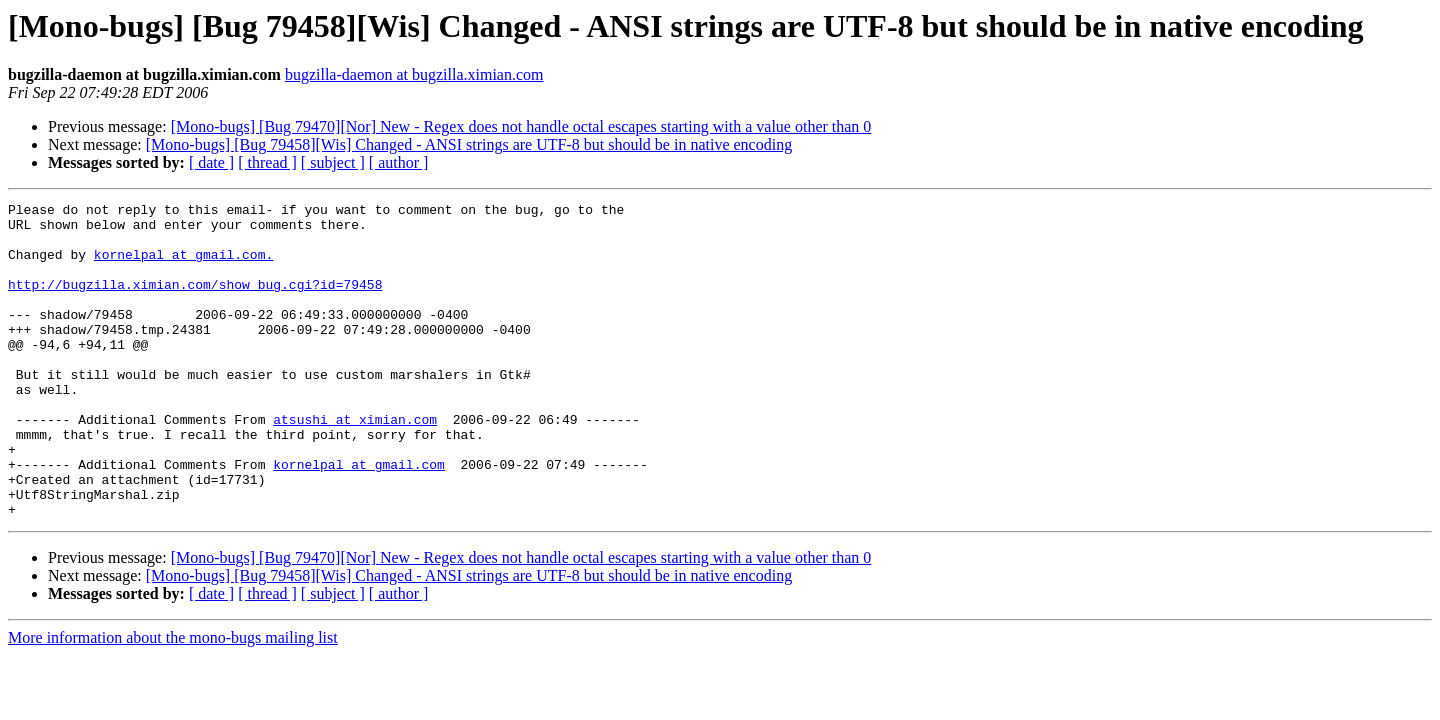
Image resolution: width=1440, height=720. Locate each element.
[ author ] (399, 162)
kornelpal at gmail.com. (183, 266)
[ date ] (211, 162)
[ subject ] (333, 162)
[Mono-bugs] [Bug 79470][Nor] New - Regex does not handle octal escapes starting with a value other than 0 (521, 126)
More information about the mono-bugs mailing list (173, 700)
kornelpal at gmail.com (359, 518)
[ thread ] (267, 162)
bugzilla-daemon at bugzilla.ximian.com (414, 74)
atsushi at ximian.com (355, 464)
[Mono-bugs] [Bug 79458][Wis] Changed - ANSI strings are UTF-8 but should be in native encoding (469, 144)
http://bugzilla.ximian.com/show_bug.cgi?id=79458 (195, 302)
